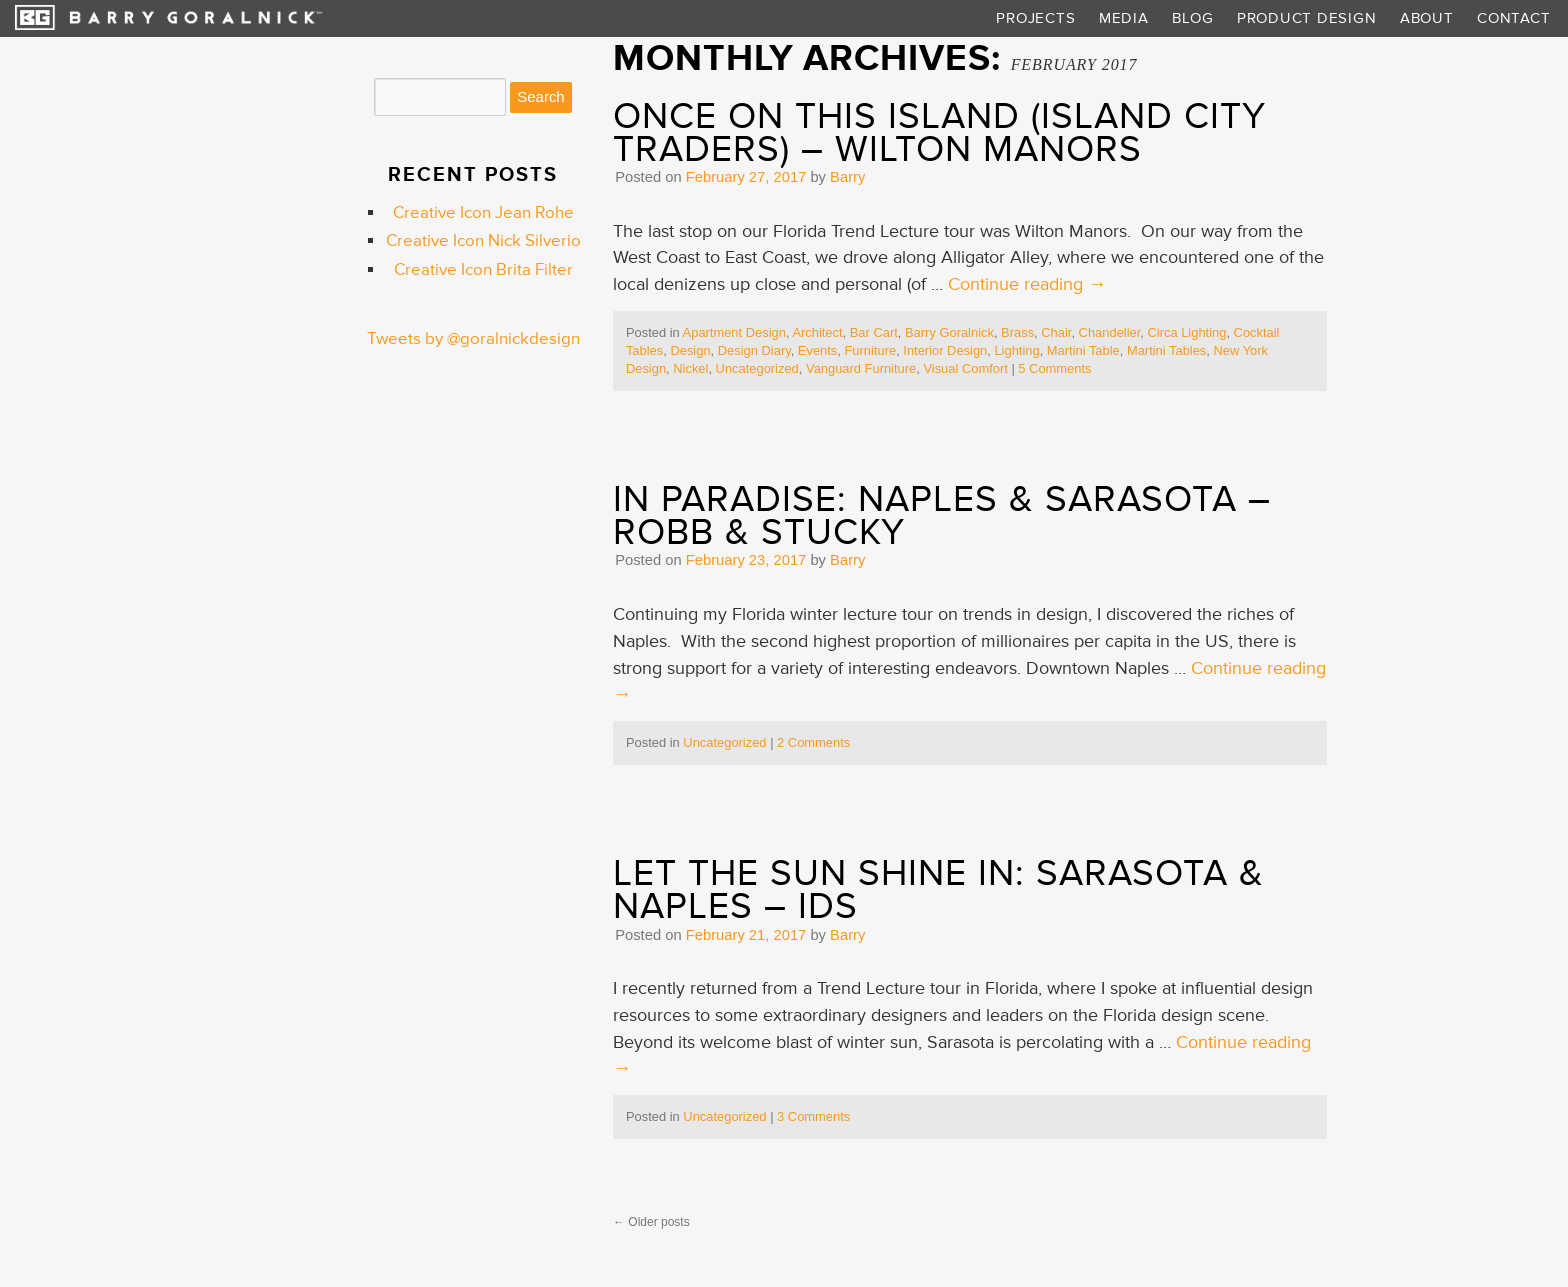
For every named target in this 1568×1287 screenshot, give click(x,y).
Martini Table (1083, 350)
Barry (847, 177)
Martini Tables (1166, 350)
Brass (1017, 332)
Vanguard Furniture (861, 368)
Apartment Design (734, 332)
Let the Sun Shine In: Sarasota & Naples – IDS (938, 890)
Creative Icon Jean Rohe (483, 213)
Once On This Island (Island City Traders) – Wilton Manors (939, 133)
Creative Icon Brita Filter (483, 270)
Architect (817, 332)
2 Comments (813, 742)
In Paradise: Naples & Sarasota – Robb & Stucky (942, 516)
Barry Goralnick (949, 332)
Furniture (870, 350)
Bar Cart (874, 332)
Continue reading (1027, 284)
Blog (1192, 18)
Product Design (1306, 18)
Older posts (651, 1222)
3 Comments (813, 1116)
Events (817, 350)
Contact (1513, 18)
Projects (1035, 18)
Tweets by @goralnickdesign (473, 339)
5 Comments (1054, 368)
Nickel (690, 368)
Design (690, 350)
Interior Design (945, 350)
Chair (1056, 332)
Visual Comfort (965, 368)
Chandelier (1110, 332)
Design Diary (754, 350)
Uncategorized (757, 368)
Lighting (1016, 350)
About (1427, 18)
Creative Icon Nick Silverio (483, 241)
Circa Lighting (1186, 332)
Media (1124, 18)
